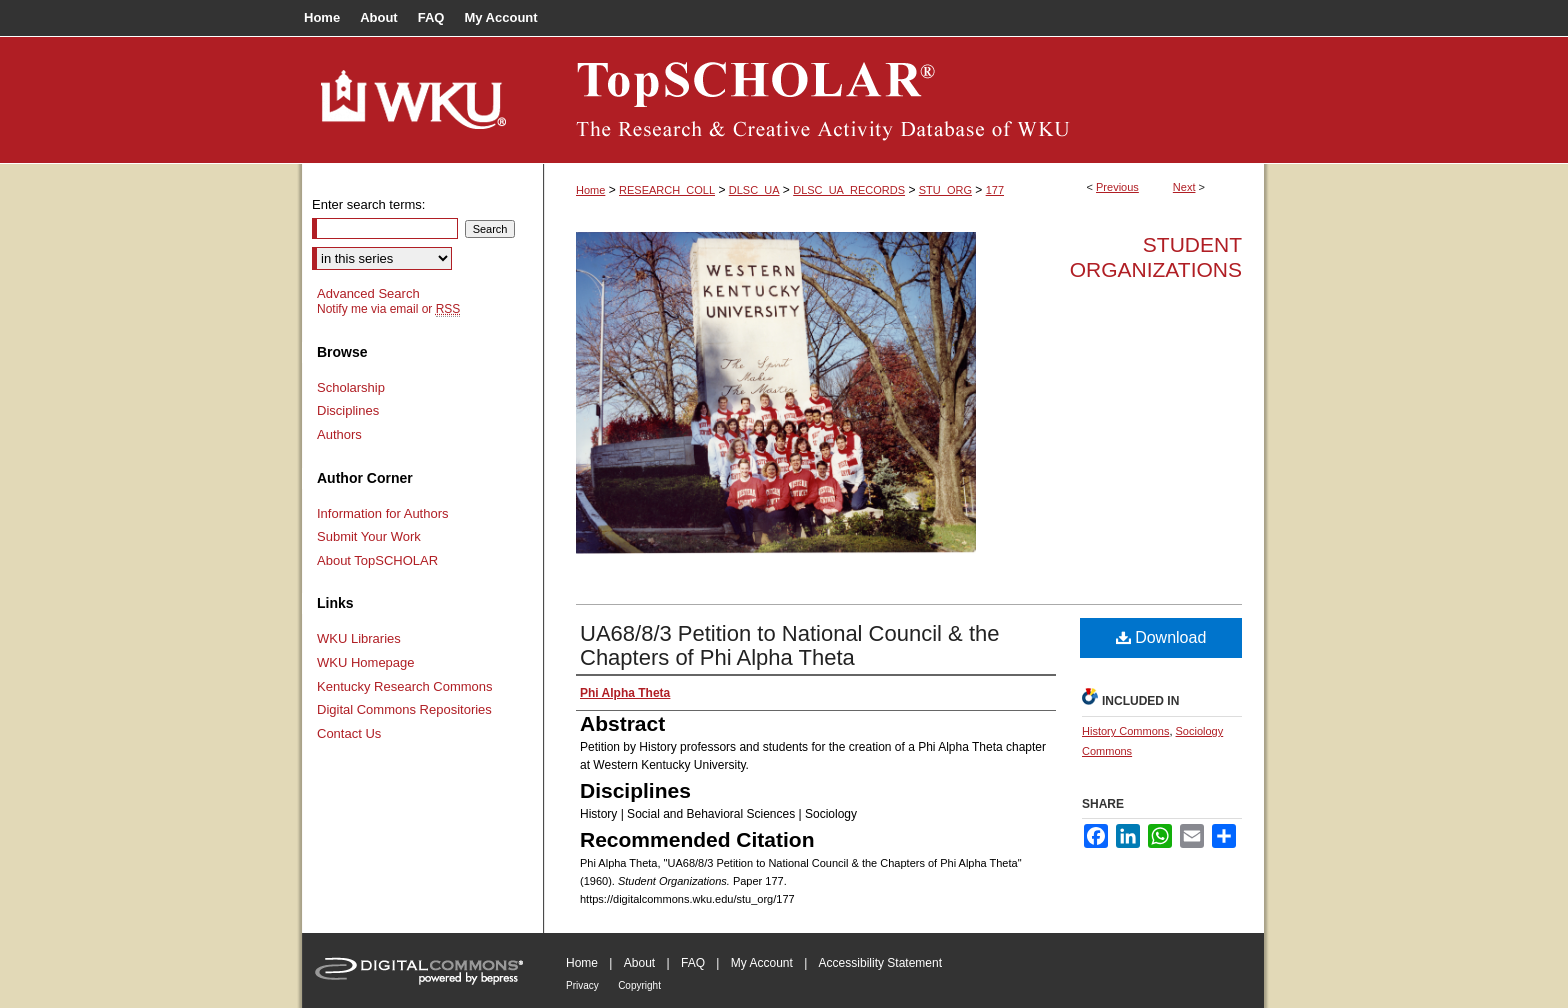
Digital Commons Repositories (404, 709)
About (639, 963)
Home (590, 190)
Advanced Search (368, 293)
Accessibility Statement (880, 963)
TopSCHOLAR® (904, 100)
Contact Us (349, 733)
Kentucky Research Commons (405, 686)
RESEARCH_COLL (667, 190)
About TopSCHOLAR (377, 560)
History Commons (1125, 731)
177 (995, 190)
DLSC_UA (754, 190)
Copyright (639, 985)
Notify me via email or (388, 309)
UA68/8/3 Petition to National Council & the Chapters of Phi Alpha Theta (789, 645)
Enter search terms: (368, 204)
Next (1184, 187)
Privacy (582, 985)
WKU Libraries (359, 638)
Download (1161, 637)
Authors (339, 434)
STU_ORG (945, 190)
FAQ (693, 963)
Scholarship (351, 387)
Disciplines (348, 410)
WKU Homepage (366, 662)
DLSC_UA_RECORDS (849, 190)
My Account (762, 963)
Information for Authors (383, 513)
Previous (1117, 187)
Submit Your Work (369, 536)
